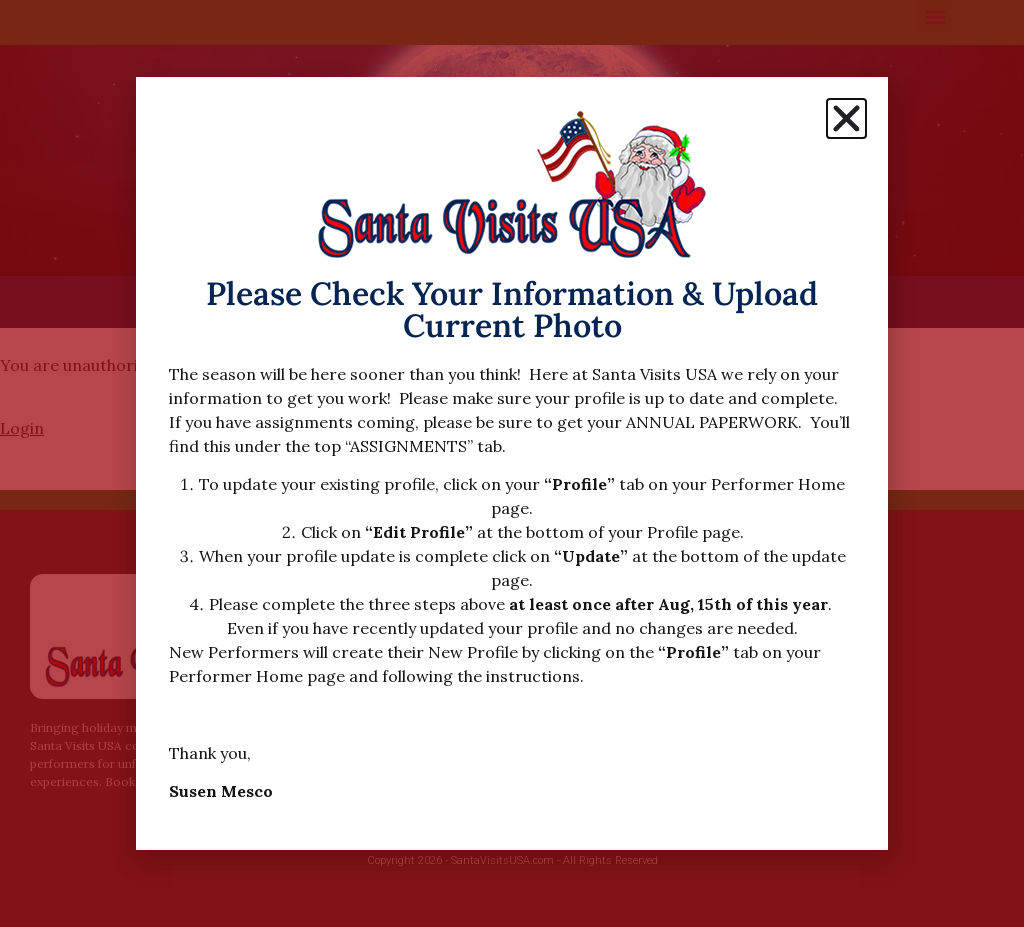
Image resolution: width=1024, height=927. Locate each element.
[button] (846, 118)
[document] (512, 463)
